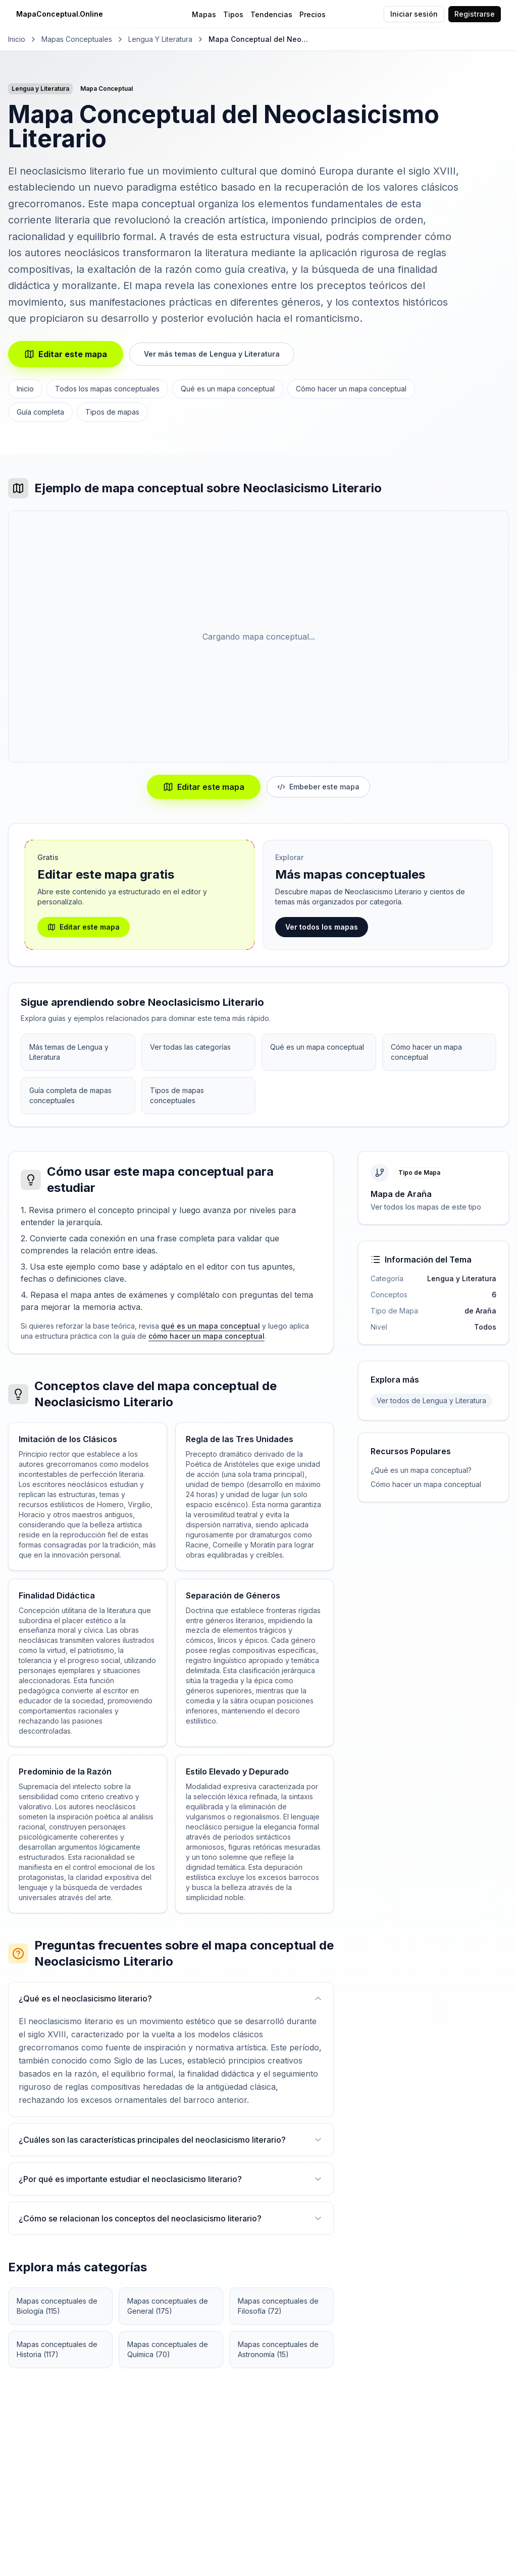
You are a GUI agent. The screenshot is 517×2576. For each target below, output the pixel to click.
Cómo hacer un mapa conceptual (351, 388)
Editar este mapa (65, 354)
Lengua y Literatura (160, 39)
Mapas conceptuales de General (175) (167, 2306)
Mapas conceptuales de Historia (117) (57, 2349)
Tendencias (271, 14)
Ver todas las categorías (190, 1047)
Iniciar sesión (414, 14)
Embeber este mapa (318, 786)
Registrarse (474, 14)
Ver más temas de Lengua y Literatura (212, 354)
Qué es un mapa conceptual (228, 388)
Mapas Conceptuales (76, 39)
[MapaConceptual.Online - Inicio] (97, 14)
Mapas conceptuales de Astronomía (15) (278, 2349)
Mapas (204, 14)
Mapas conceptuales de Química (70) (167, 2349)
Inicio (16, 39)
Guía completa (40, 412)
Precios (312, 14)
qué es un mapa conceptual (210, 1326)
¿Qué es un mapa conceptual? (421, 1470)
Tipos (233, 14)
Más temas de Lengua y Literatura (69, 1052)
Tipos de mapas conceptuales (177, 1095)
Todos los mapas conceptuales (107, 388)
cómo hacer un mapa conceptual (206, 1336)
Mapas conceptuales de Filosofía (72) (278, 2306)
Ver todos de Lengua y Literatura (431, 1400)
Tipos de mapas (112, 412)
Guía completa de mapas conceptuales (70, 1095)
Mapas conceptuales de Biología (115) (57, 2306)
